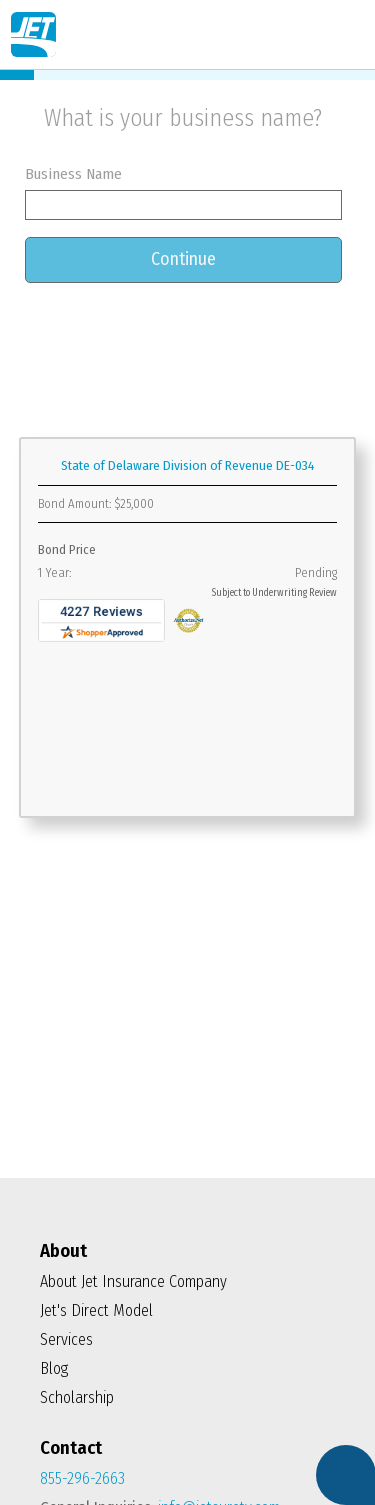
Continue (183, 259)
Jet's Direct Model (96, 1310)
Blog (54, 1368)
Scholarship (77, 1397)
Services (66, 1339)
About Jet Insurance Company (133, 1281)
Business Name (73, 174)
